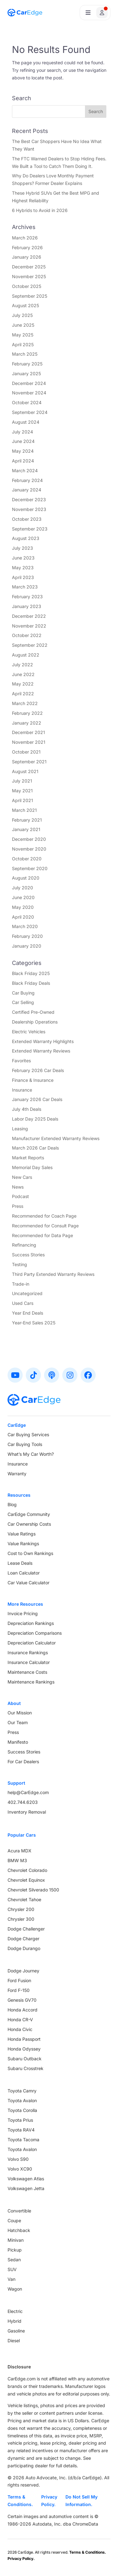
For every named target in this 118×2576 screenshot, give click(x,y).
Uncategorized (27, 1293)
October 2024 (27, 402)
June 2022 (23, 674)
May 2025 (22, 334)
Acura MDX (19, 1850)
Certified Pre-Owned (33, 1012)
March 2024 (25, 470)
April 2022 (23, 693)
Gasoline (16, 2330)
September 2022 (30, 645)
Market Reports (28, 1157)
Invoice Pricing (23, 1613)
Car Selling (23, 1002)
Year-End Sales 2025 (33, 1322)
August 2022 (25, 654)
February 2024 (27, 480)
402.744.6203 (23, 1802)
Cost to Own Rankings (30, 1553)
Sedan (14, 2259)
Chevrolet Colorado (27, 1870)
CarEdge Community (29, 1514)
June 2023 (23, 557)
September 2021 (29, 761)
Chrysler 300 (21, 1919)
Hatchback (19, 2230)
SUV (12, 2269)
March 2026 (25, 237)
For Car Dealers (23, 1761)
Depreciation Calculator (32, 1642)
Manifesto (18, 1742)
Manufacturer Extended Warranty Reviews (55, 1138)
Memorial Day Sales (32, 1167)
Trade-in (20, 1284)
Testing (19, 1264)
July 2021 (22, 780)
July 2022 (22, 664)
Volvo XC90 (20, 2169)
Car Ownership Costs (29, 1524)
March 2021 (24, 810)
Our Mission (20, 1712)
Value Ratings (22, 1533)
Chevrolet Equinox (26, 1880)
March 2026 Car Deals (35, 1147)
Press (17, 1206)
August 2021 (25, 771)
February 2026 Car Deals (38, 1070)
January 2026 (26, 257)
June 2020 (23, 897)
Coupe (14, 2220)
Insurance (22, 1090)
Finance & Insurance (32, 1080)
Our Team (18, 1722)
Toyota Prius (20, 2120)
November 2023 (29, 509)
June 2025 (23, 325)
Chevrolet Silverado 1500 (33, 1889)
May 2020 (23, 907)
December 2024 (29, 383)
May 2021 (22, 790)
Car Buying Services (28, 1434)
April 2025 (23, 344)
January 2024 (26, 489)
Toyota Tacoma (23, 2139)
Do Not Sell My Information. (81, 2500)
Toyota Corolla (22, 2110)
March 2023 (25, 586)
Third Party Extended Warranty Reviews (53, 1274)
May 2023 (23, 567)
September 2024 (30, 412)
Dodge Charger (23, 1938)
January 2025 (26, 373)
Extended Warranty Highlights (43, 1041)
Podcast (20, 1196)
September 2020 (30, 868)
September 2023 (30, 528)
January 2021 (26, 829)
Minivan (16, 2240)
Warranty (17, 1473)
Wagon (15, 2289)
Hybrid (14, 2321)
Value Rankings (23, 1543)
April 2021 (22, 800)
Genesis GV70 (22, 2000)
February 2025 (27, 363)
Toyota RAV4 (21, 2129)
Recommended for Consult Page (45, 1225)
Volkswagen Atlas (26, 2178)
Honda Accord (22, 2009)
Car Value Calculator (28, 1582)
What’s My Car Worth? (31, 1454)
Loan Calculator (24, 1572)
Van (11, 2279)
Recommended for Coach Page (44, 1216)
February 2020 (27, 936)
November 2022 (29, 625)
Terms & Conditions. (20, 2500)
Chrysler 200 (21, 1909)
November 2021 (28, 742)
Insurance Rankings (28, 1652)
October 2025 (26, 286)
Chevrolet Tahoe (24, 1899)
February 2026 (27, 247)
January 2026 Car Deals (37, 1099)
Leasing (20, 1128)
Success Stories (28, 1254)
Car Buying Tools (25, 1444)
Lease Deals (20, 1563)
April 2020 (23, 917)
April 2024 (23, 460)
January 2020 (26, 946)
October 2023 (27, 519)
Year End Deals (27, 1313)
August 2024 (25, 422)
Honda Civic (20, 2029)
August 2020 (25, 878)
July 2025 (22, 315)
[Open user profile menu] (95, 12)
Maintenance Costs (27, 1672)
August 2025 (25, 305)
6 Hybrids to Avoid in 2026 (40, 210)
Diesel (14, 2340)
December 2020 (29, 839)
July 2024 (22, 431)
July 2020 (22, 887)
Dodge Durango (24, 1948)
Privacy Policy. (49, 2500)
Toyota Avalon (22, 2100)
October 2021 (26, 751)
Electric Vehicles (28, 1031)
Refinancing (24, 1245)
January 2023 (26, 606)
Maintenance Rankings (31, 1681)
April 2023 (23, 577)
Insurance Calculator (29, 1662)
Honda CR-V (20, 2019)
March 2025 (24, 354)
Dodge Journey (23, 1970)
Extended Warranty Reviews (41, 1050)
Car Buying (23, 992)
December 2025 (29, 266)
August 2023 (25, 538)
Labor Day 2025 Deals (35, 1119)
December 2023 (29, 499)
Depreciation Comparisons (35, 1633)
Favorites (21, 1060)
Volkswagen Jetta (26, 2188)
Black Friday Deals (31, 983)
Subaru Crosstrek (25, 2068)
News (18, 1187)
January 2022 (26, 723)
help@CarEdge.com (28, 1792)
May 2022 (23, 683)
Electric (15, 2311)
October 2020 (27, 858)
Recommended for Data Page (42, 1235)
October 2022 (27, 635)
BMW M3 (17, 1860)
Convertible (19, 2210)
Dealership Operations (35, 1021)
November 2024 (29, 392)
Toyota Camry (22, 2090)
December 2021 (28, 732)
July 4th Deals (26, 1109)
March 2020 (25, 926)
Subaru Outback (25, 2058)
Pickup (15, 2249)
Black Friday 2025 (31, 973)
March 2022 (25, 703)
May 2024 (23, 451)
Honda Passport (24, 2039)
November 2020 (29, 849)
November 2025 (29, 276)
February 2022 (27, 713)
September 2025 (29, 296)
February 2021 (27, 820)
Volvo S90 (18, 2159)
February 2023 (27, 596)
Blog (12, 1504)
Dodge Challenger (26, 1928)
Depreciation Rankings (31, 1623)
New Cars (22, 1177)
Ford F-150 (19, 1990)
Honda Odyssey (24, 2048)
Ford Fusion (19, 1980)
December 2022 (29, 616)
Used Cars (22, 1303)
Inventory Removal (27, 1812)
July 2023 (22, 548)
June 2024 (23, 441)
